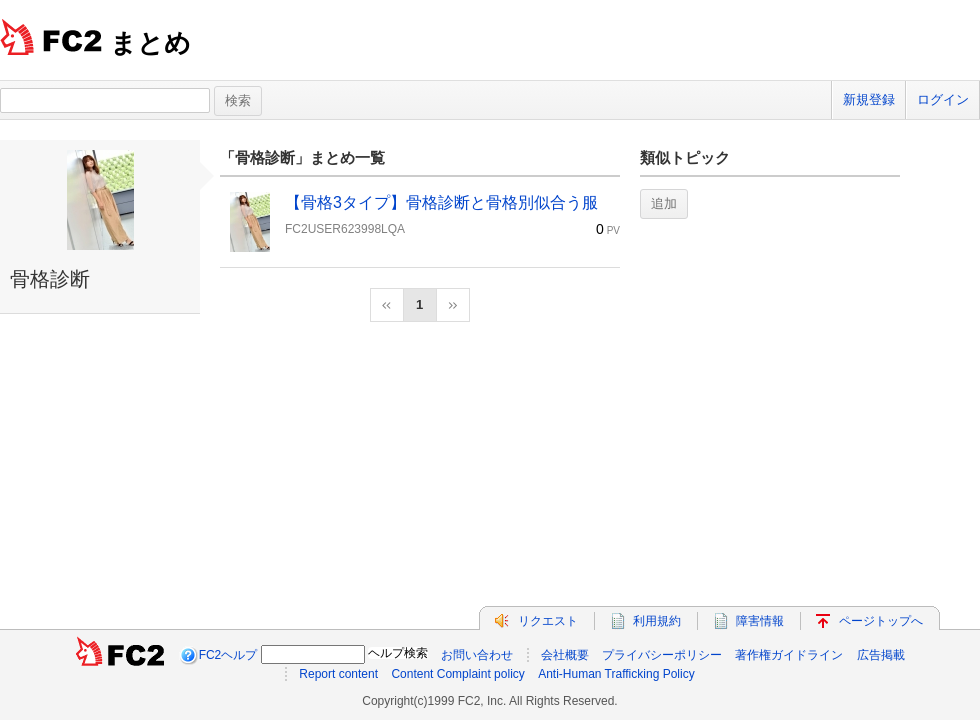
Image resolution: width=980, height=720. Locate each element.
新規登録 (869, 99)
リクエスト (548, 621)
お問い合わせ (477, 655)
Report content (338, 674)
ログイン (943, 99)
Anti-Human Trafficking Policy (616, 674)
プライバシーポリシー (662, 655)
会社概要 (565, 655)
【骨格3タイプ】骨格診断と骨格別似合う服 (441, 202)
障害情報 (760, 621)
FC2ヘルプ (228, 655)
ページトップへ (881, 621)
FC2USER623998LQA (345, 229)
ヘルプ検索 (398, 653)
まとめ (150, 43)
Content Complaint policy (457, 674)
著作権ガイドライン (789, 655)
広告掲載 (881, 655)
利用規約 (657, 621)
